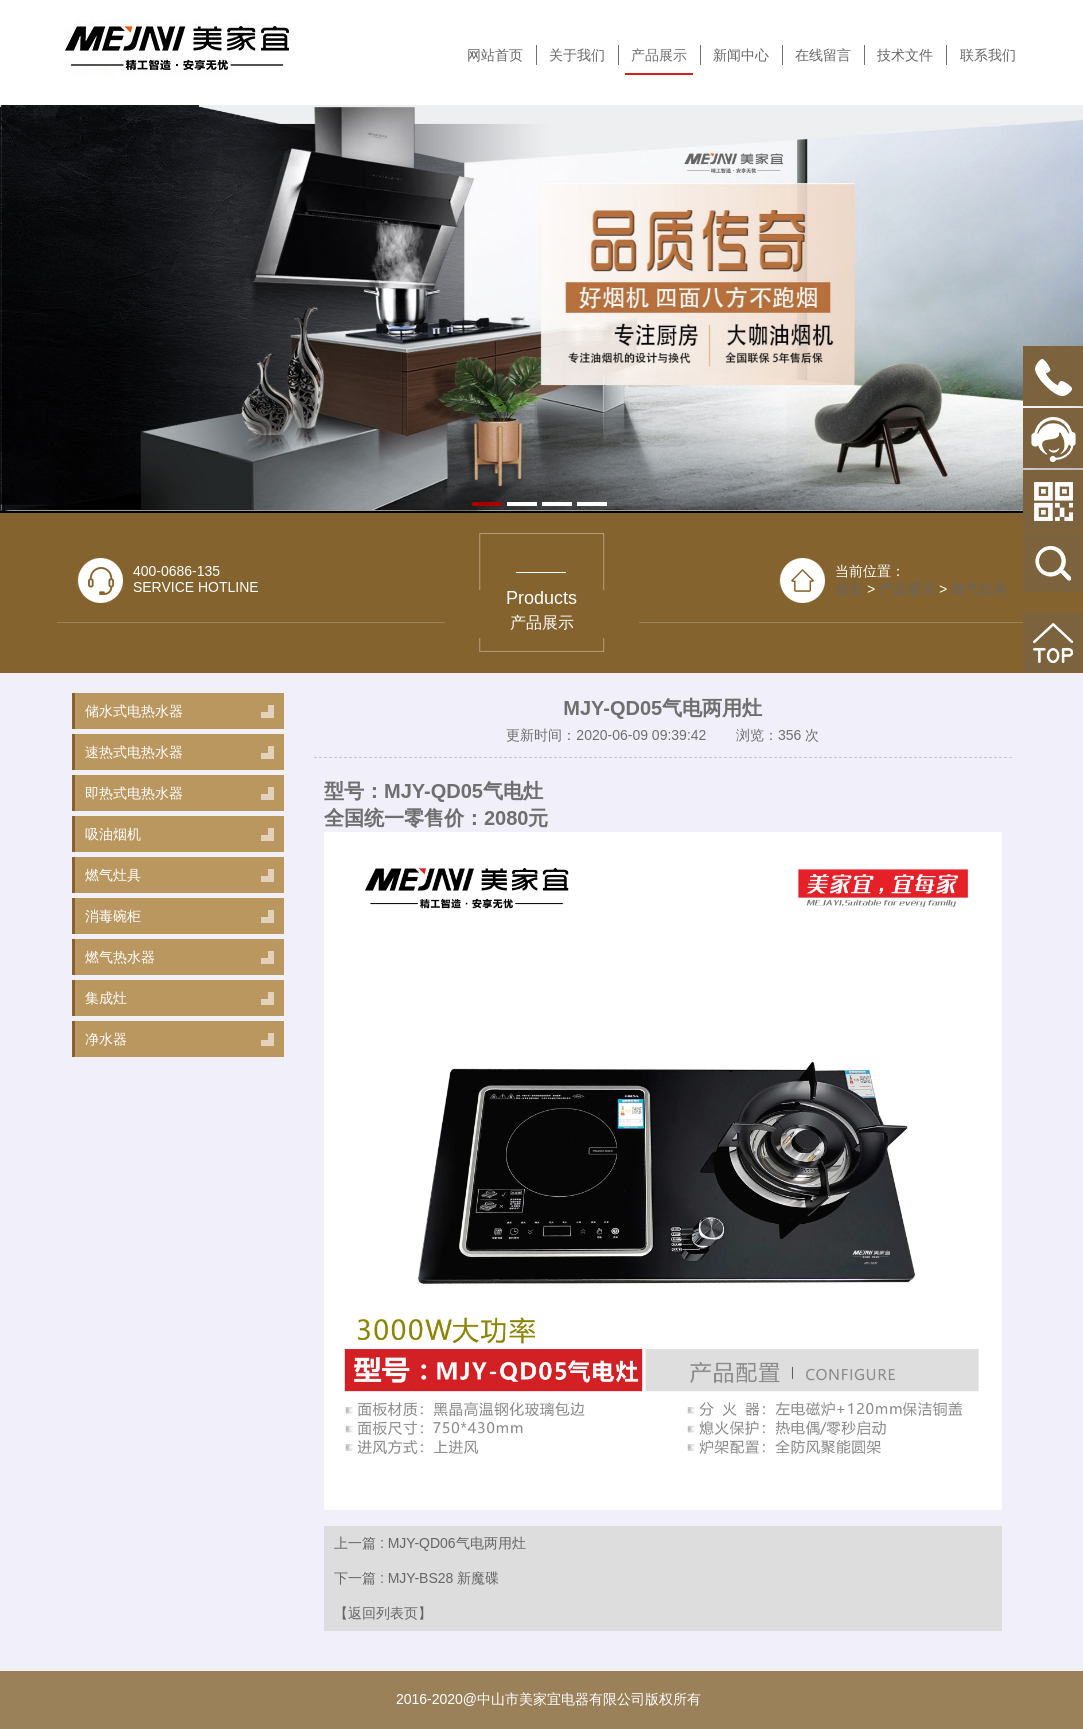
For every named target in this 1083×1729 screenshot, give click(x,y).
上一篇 (430, 1543)
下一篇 (416, 1578)
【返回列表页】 (383, 1613)
